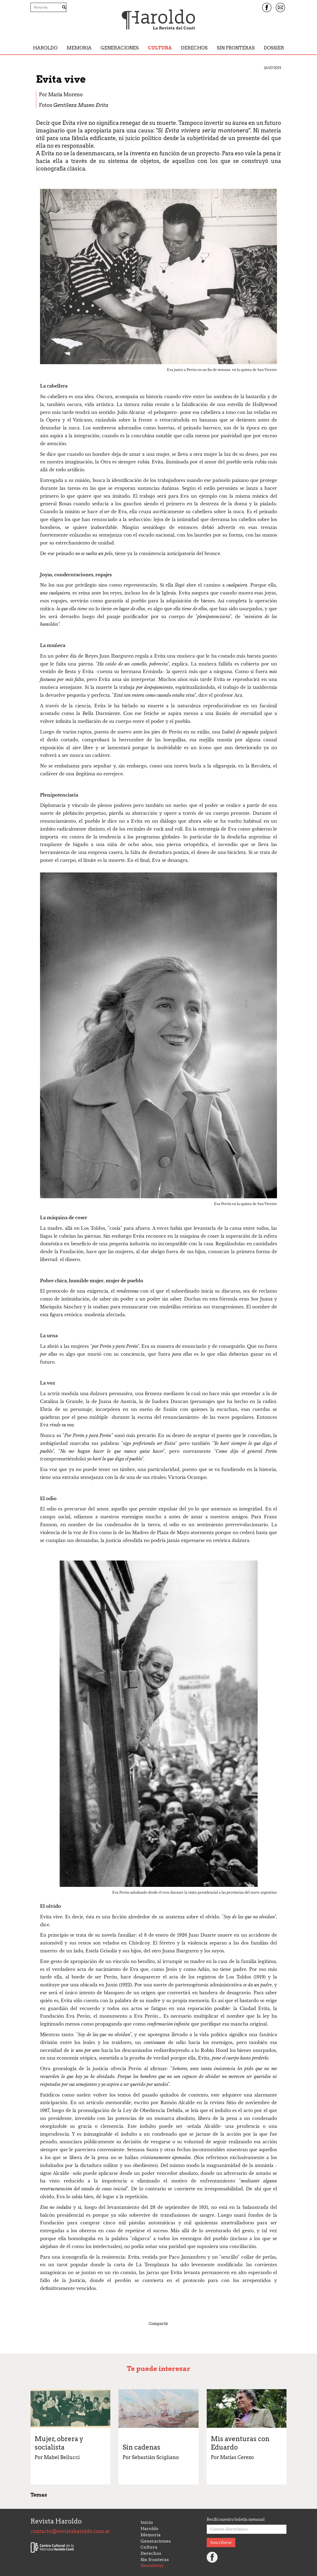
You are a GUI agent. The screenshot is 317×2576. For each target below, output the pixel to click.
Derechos (194, 48)
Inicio (147, 2522)
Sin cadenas (141, 2447)
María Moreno (65, 94)
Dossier (274, 48)
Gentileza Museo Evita (80, 105)
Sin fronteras (236, 48)
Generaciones (119, 48)
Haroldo (45, 48)
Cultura (160, 48)
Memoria (79, 48)
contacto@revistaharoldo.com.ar (70, 2531)
